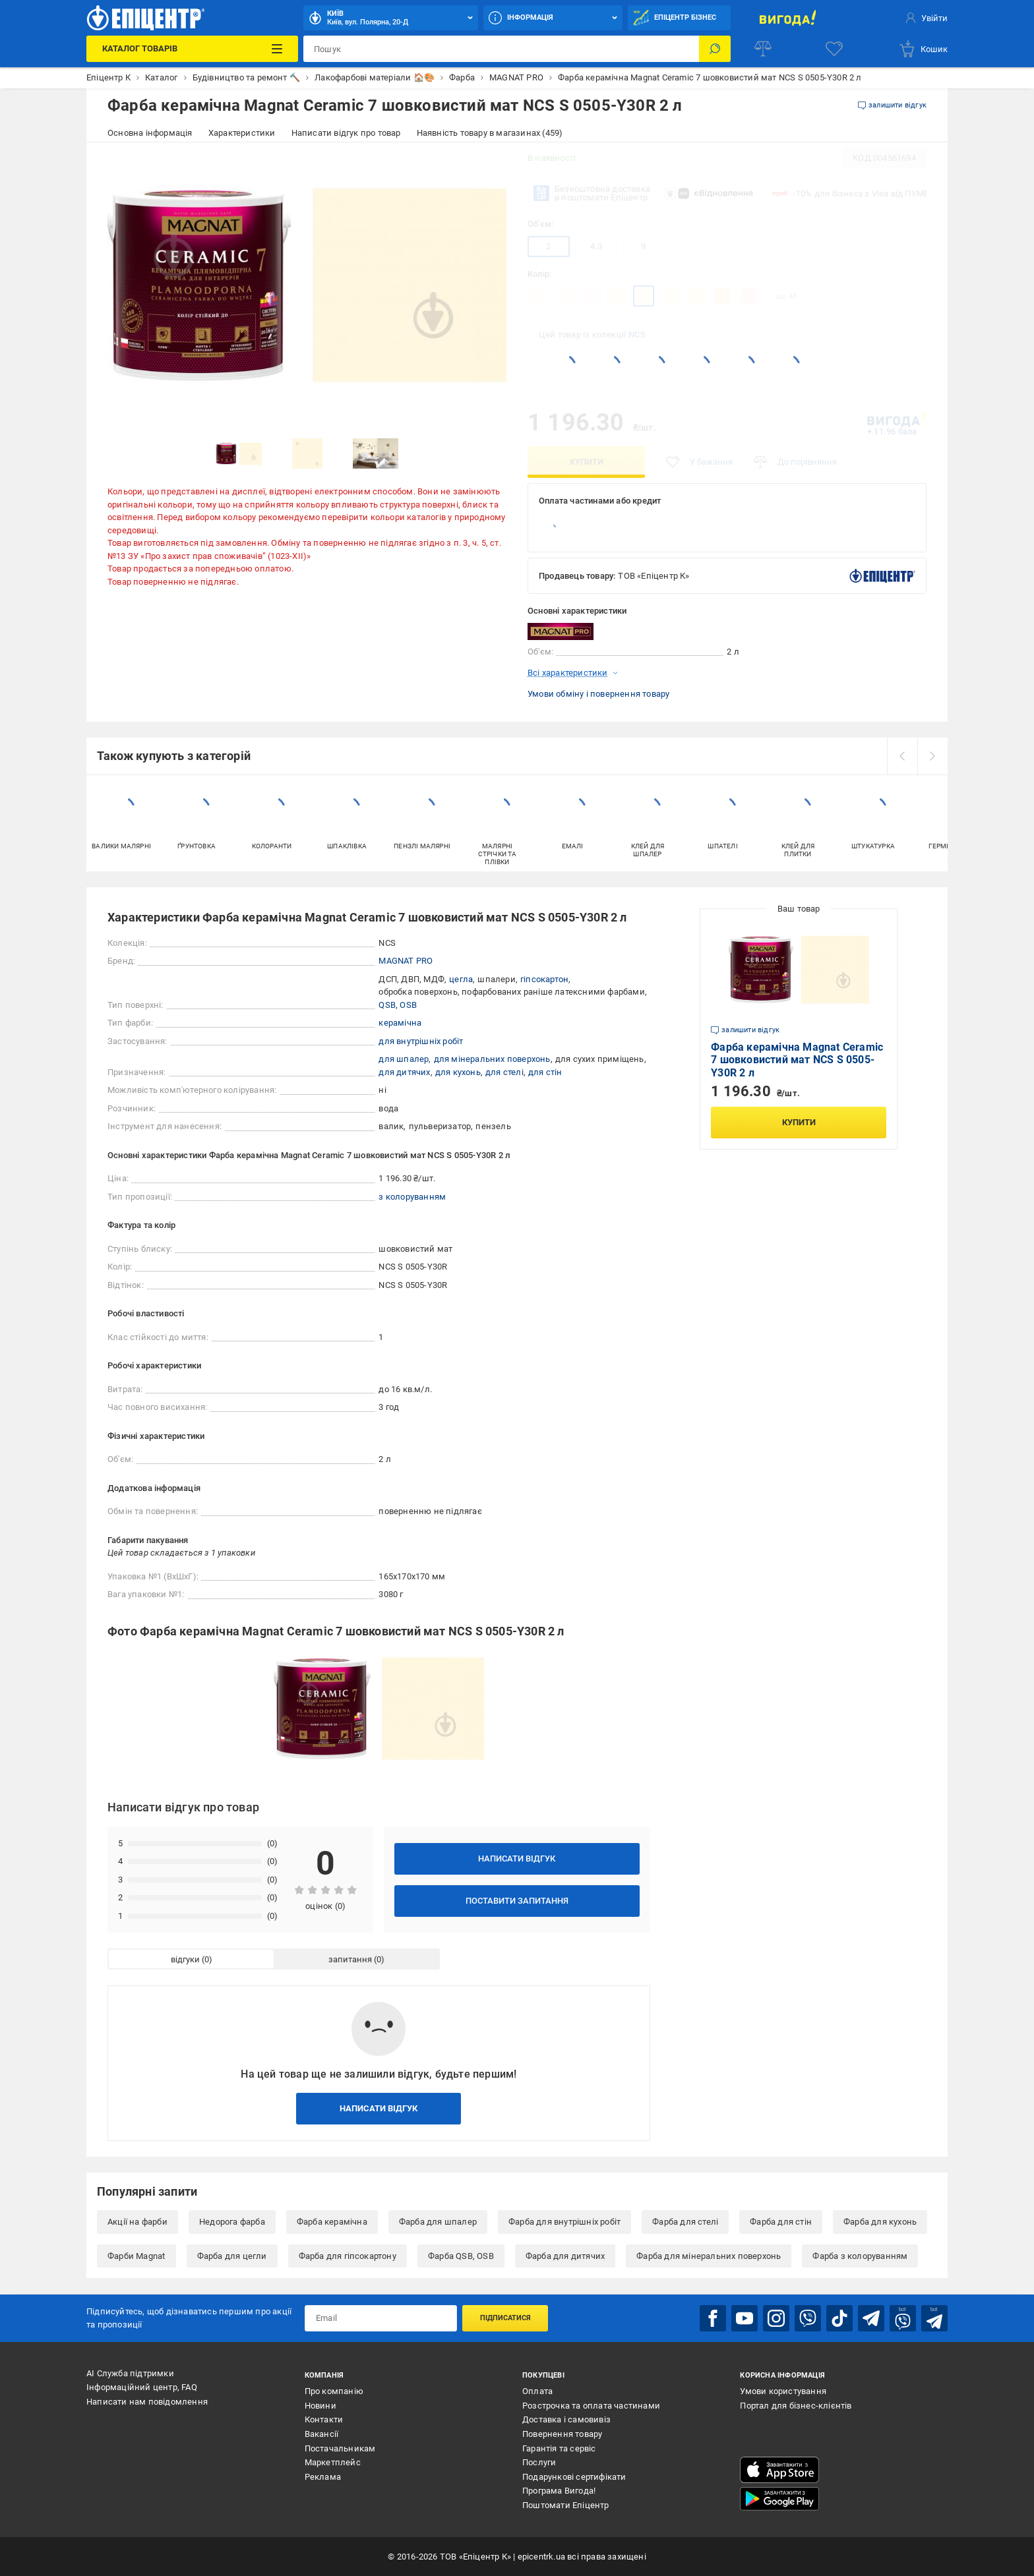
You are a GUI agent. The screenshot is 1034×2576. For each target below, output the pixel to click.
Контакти (324, 2419)
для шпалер (404, 1059)
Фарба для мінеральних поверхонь (708, 2256)
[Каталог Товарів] (191, 49)
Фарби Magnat (136, 2256)
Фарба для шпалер (438, 2222)
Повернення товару (562, 2434)
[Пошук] (715, 49)
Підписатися (505, 2318)
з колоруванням (412, 1197)
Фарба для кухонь (880, 2222)
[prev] (902, 756)
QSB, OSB (398, 1005)
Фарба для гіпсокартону (347, 2256)
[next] (932, 756)
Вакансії (322, 2434)
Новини (320, 2406)
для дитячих (404, 1072)
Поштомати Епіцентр (565, 2505)
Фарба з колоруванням (859, 2256)
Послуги (539, 2462)
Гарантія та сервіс (559, 2448)
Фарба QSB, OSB (461, 2256)
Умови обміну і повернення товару (598, 694)
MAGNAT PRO (406, 961)
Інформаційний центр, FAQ (141, 2387)
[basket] (923, 48)
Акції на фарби (137, 2222)
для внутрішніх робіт (421, 1041)
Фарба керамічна (332, 2222)
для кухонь (458, 1072)
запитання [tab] (350, 1959)
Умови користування (783, 2391)
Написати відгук (516, 1858)
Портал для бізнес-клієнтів (795, 2406)
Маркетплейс (333, 2462)
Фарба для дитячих (565, 2256)
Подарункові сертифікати (574, 2477)
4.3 (596, 246)
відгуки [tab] (185, 1959)
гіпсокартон (544, 979)
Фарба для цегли (232, 2256)
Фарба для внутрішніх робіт (564, 2222)
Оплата (537, 2391)
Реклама (323, 2477)
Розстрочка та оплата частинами (591, 2406)
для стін (545, 1072)
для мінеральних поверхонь (492, 1059)
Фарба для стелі (685, 2222)
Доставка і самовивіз (566, 2419)
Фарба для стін (781, 2222)
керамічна (400, 1023)
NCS (637, 334)
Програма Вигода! (558, 2491)
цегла (461, 979)
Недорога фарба (232, 2222)
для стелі (504, 1072)
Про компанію (334, 2391)
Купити (586, 462)
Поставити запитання (517, 1901)
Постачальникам (340, 2448)
